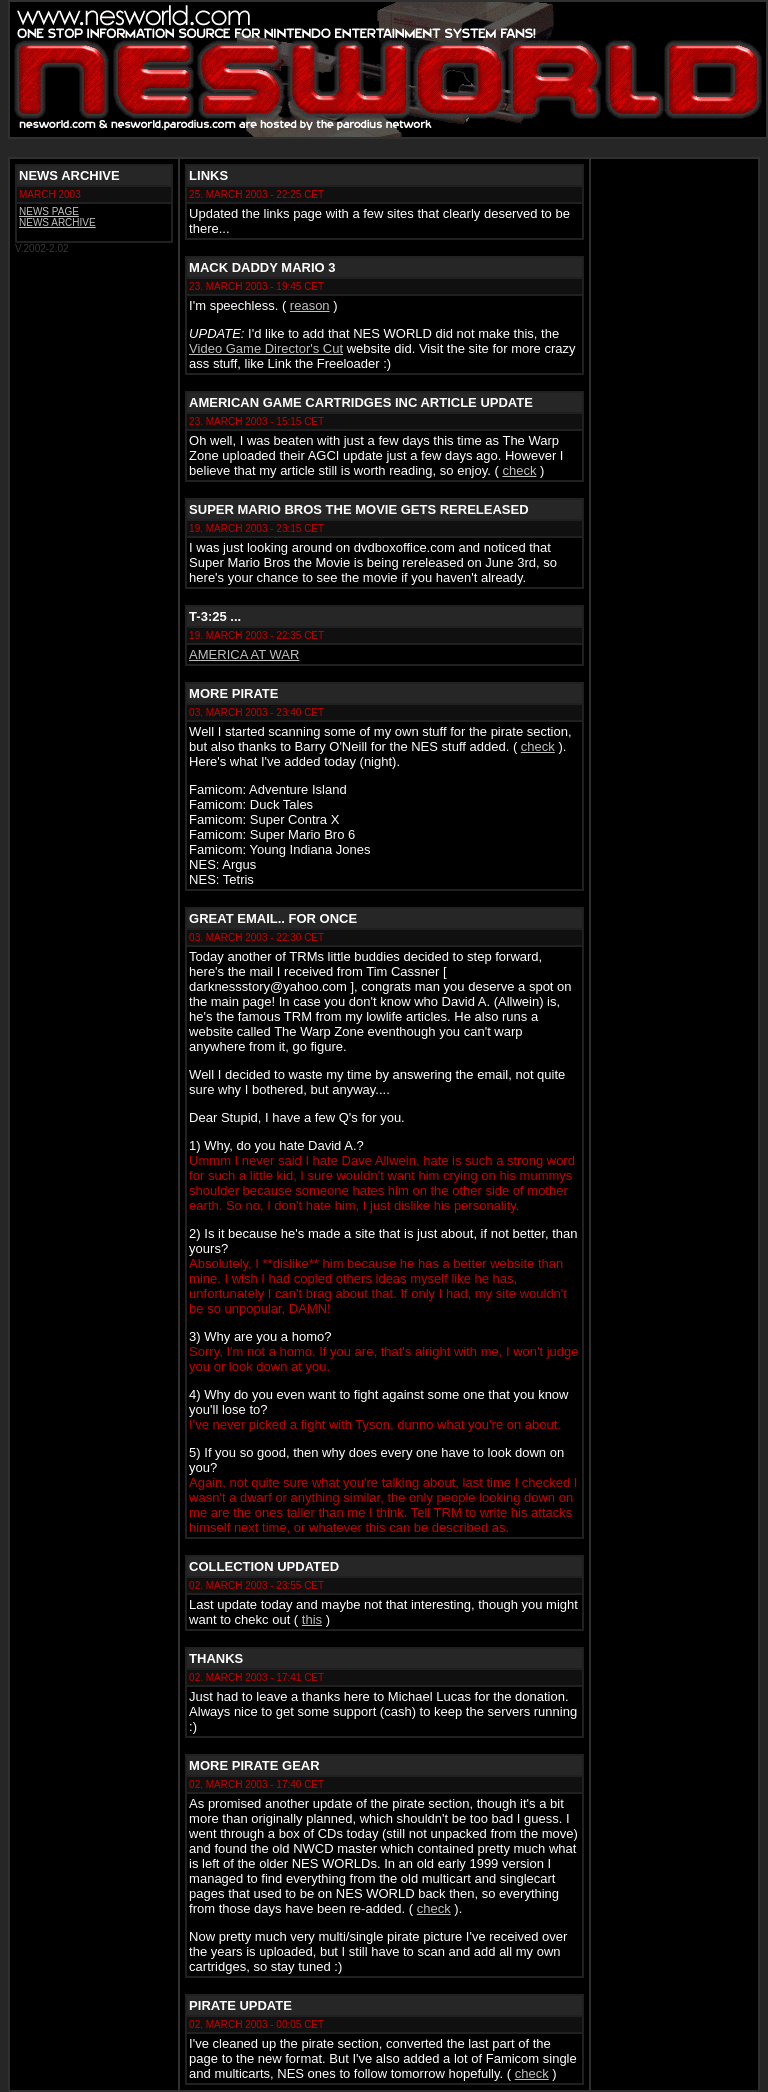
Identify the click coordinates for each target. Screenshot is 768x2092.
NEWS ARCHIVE (57, 222)
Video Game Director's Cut (266, 348)
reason (310, 305)
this (312, 1619)
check (519, 470)
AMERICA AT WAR (244, 654)
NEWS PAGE (49, 211)
